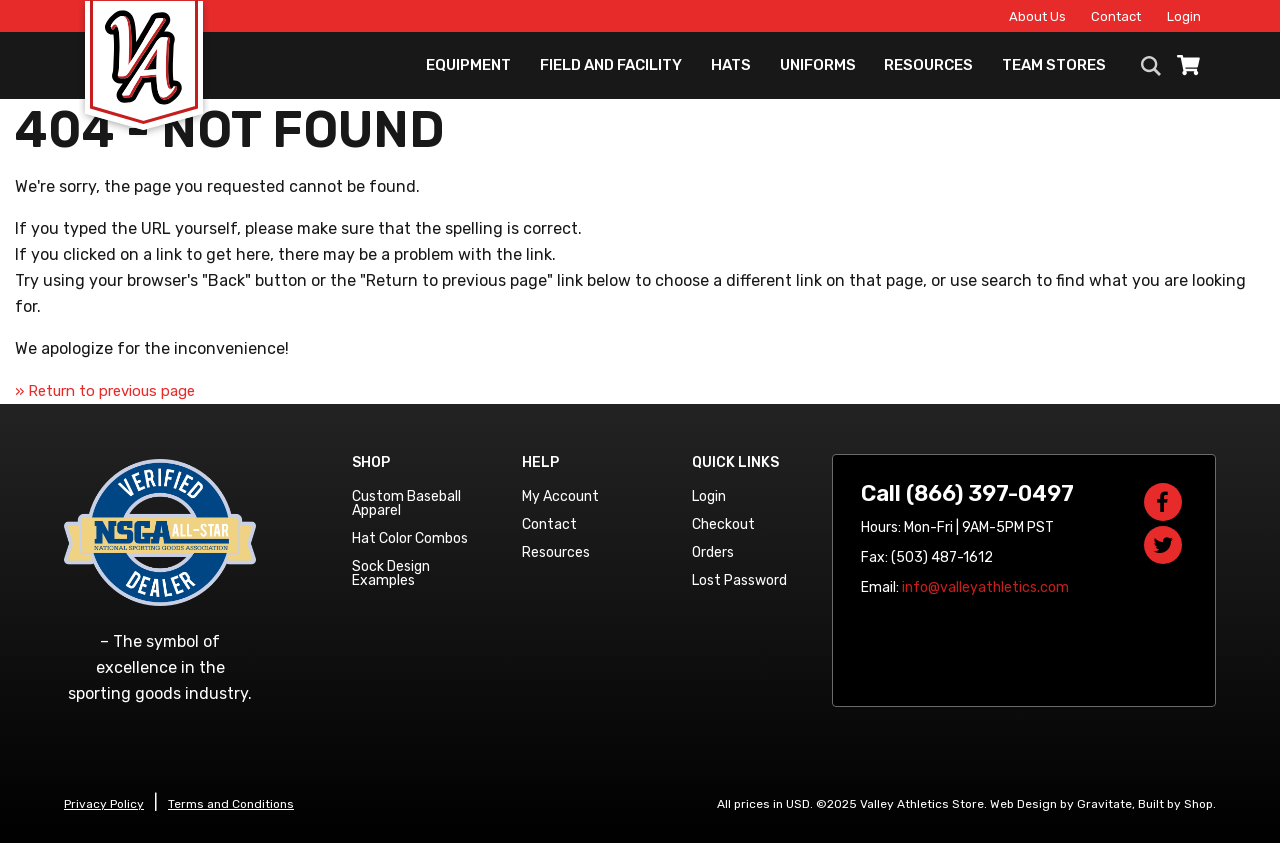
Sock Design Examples (391, 573)
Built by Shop (1175, 804)
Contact (1116, 16)
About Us (1037, 16)
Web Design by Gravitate (1061, 804)
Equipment (468, 65)
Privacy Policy (104, 804)
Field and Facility (611, 65)
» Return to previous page (105, 391)
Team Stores (1054, 65)
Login (1184, 16)
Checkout (723, 524)
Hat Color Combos (410, 538)
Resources (928, 65)
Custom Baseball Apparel (406, 503)
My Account (560, 496)
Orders (713, 552)
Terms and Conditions (231, 804)
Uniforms (818, 65)
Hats (731, 65)
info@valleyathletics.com (985, 587)
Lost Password (739, 580)
